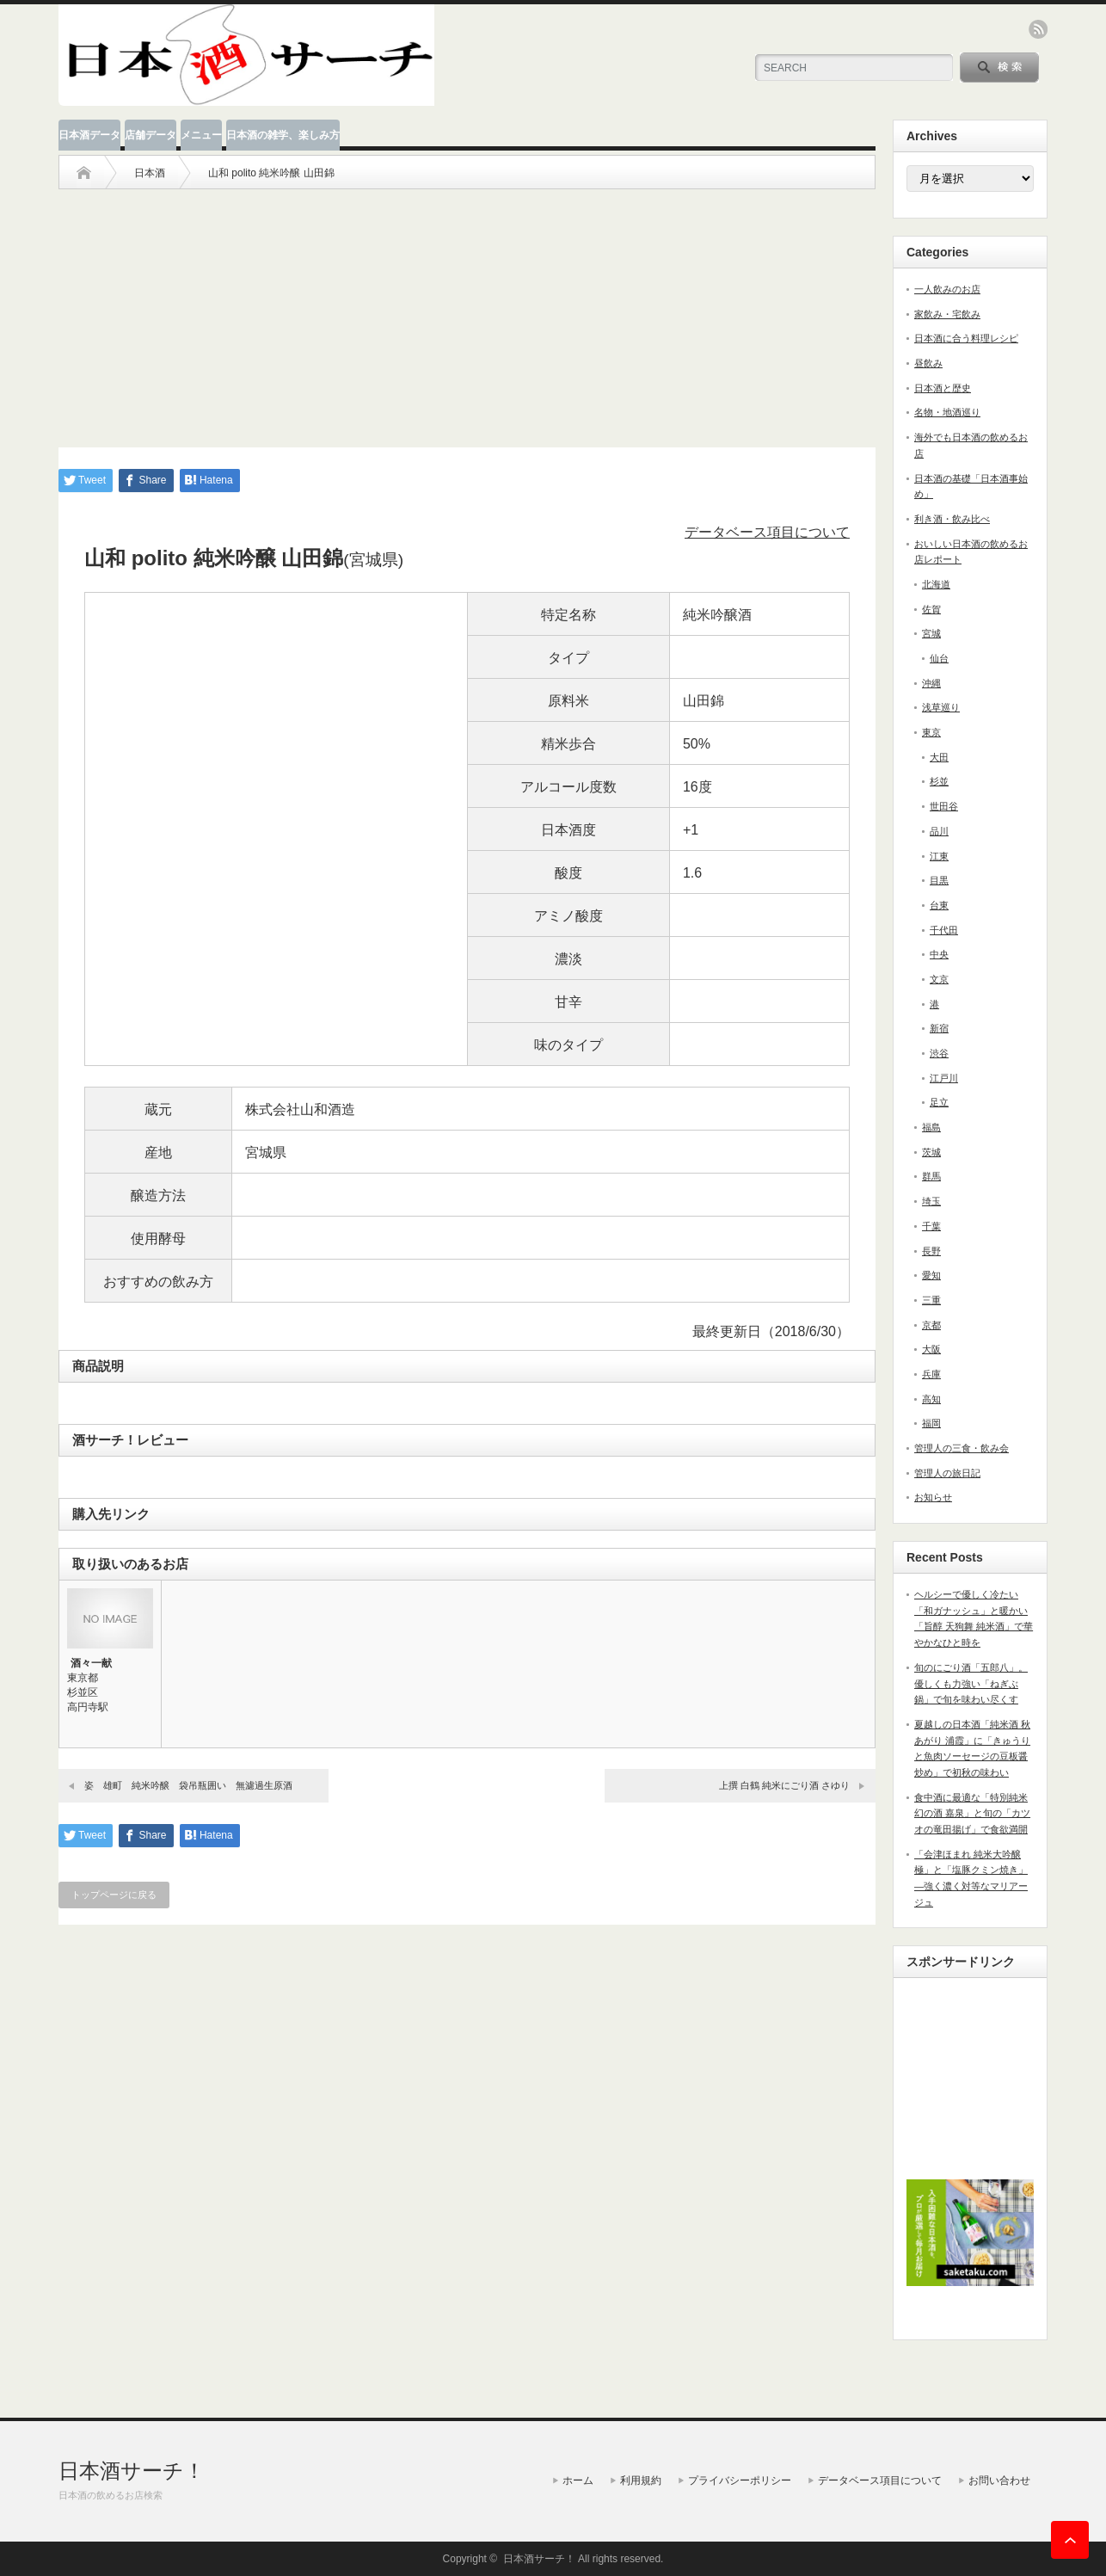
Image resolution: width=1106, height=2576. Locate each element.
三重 (931, 1300)
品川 (939, 831)
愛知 (931, 1275)
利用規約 (640, 2480)
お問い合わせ (999, 2480)
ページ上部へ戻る (1070, 2540)
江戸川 (944, 1078)
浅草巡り (941, 707)
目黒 (939, 880)
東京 (931, 732)
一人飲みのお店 (947, 289)
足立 (939, 1102)
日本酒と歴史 (942, 388)
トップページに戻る (114, 1894)
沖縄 (931, 683)
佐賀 (931, 609)
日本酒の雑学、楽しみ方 (283, 135)
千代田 (944, 930)
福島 (931, 1127)
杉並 (939, 781)
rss (1038, 29)
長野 (931, 1251)
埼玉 (931, 1201)
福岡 (931, 1423)
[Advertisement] (467, 309)
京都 (931, 1325)
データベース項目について (767, 532)
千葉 (931, 1226)
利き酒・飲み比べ (952, 519)
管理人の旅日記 (947, 1473)
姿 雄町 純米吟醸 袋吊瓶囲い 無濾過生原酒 (188, 1785)
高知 (931, 1399)
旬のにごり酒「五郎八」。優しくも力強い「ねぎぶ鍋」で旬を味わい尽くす (971, 1683)
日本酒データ (89, 135)
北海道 (936, 584)
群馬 (931, 1176)
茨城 (931, 1152)
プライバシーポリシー (739, 2480)
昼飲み (928, 363)
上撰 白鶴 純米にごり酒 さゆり (784, 1785)
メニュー (201, 135)
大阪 (931, 1349)
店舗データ (150, 135)
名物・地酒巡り (947, 412)
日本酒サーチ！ (131, 2470)
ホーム (577, 2480)
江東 (939, 856)
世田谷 (944, 806)
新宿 (939, 1028)
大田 (939, 757)
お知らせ (933, 1497)
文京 (939, 979)
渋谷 (939, 1053)
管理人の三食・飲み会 (961, 1448)
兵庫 (931, 1374)
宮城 (931, 633)
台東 (939, 905)
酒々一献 (91, 1663)
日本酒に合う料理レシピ (966, 338)
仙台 (939, 658)
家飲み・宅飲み (947, 314)
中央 (939, 954)
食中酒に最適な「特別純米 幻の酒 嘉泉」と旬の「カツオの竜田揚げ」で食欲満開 (972, 1813)
